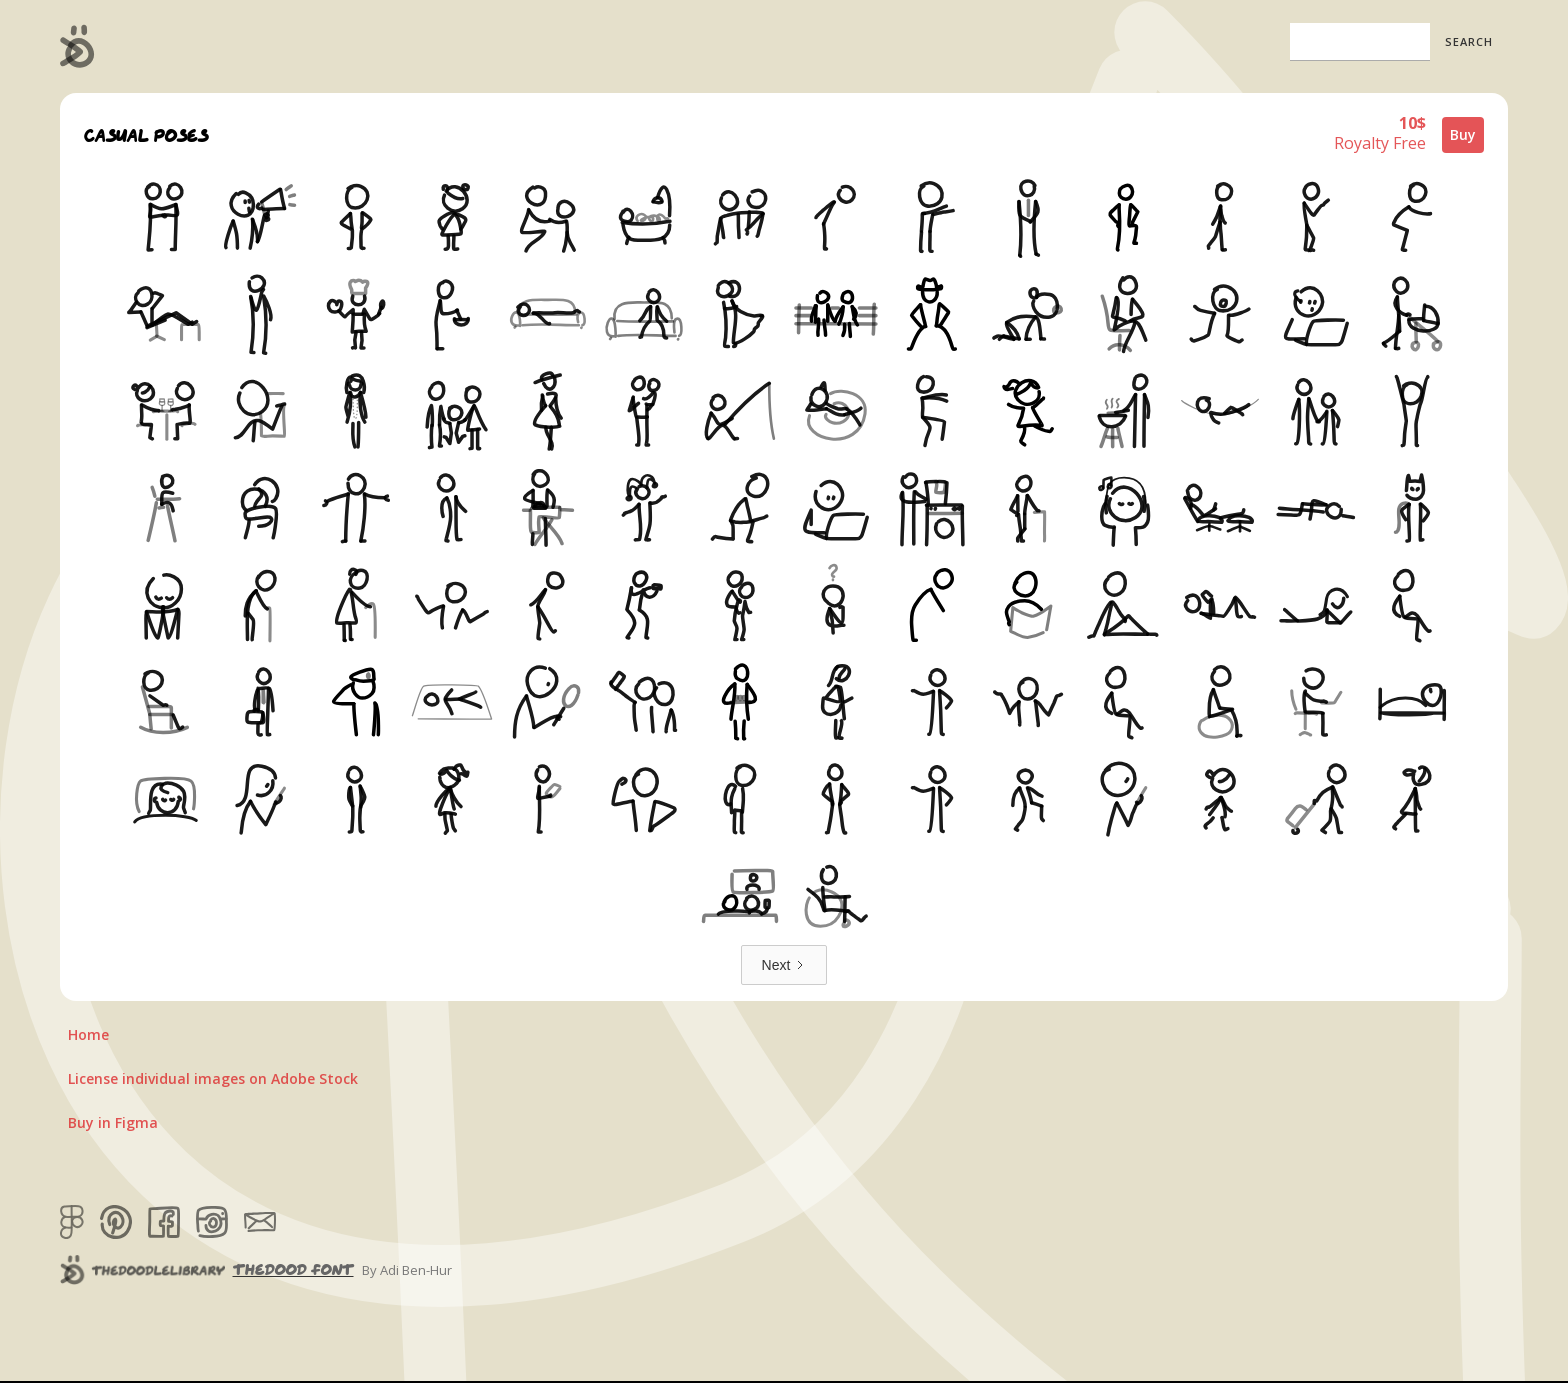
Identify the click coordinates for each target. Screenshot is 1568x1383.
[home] (77, 46)
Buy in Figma (113, 1122)
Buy (1463, 134)
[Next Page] (784, 965)
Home (88, 1034)
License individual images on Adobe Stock (213, 1078)
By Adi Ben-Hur (407, 1270)
